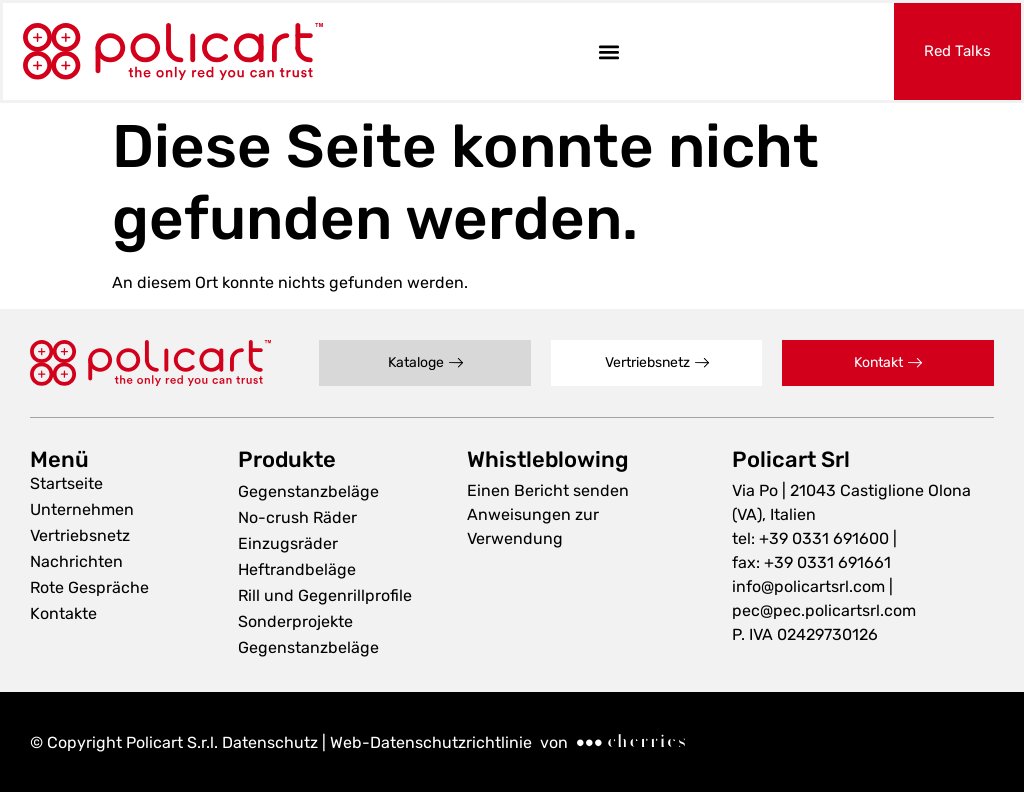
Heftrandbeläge (297, 569)
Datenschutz (270, 742)
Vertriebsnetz (80, 535)
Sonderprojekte (295, 621)
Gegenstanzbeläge (308, 491)
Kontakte (63, 613)
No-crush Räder (297, 517)
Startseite (66, 483)
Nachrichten (76, 561)
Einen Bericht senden (548, 490)
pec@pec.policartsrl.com (824, 610)
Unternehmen (82, 509)
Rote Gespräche (89, 587)
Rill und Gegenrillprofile (325, 595)
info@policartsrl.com (808, 586)
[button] (608, 51)
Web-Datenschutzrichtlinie (429, 742)
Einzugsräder (288, 543)
